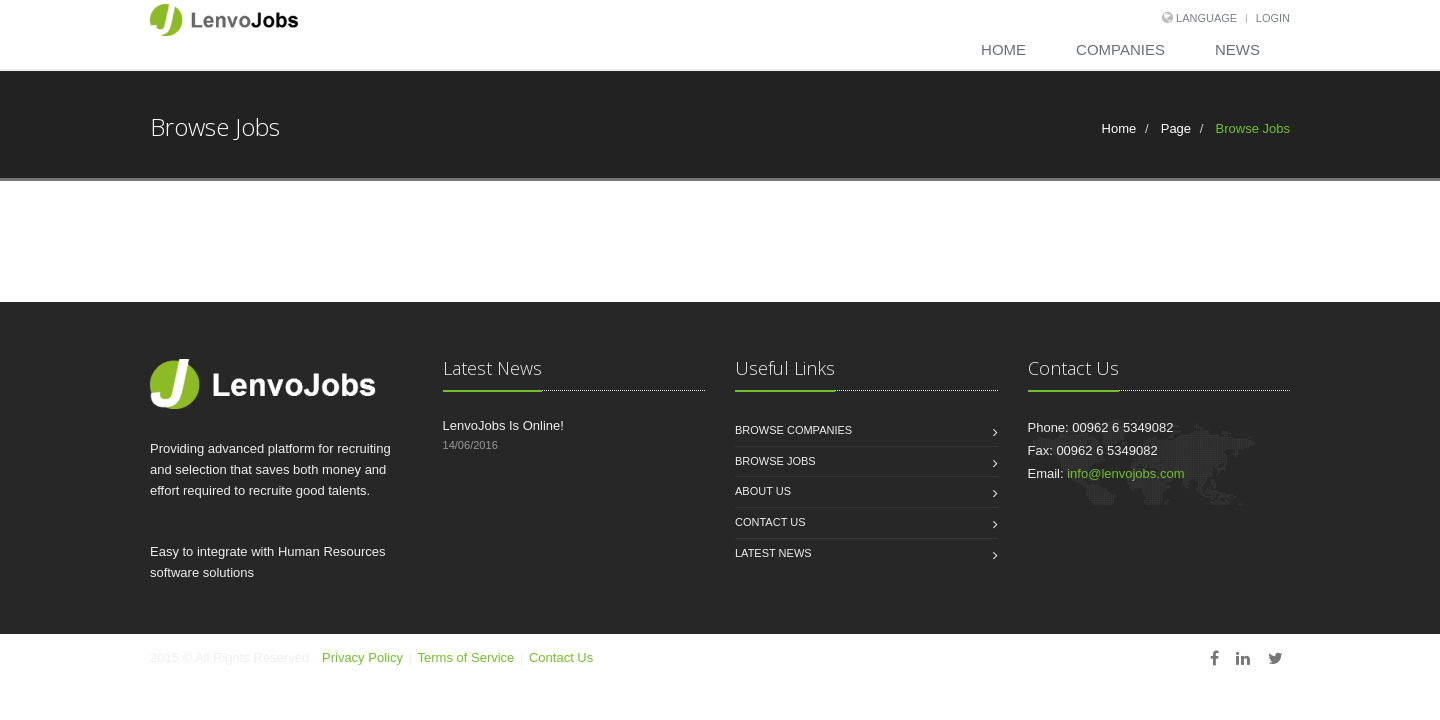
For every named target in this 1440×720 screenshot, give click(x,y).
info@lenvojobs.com (1125, 473)
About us (763, 491)
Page (1174, 128)
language (1205, 18)
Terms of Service (468, 657)
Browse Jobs (775, 461)
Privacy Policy (362, 657)
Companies (1120, 49)
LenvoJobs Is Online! (503, 425)
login (1273, 18)
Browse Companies (793, 430)
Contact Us (561, 657)
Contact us (770, 522)
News (1237, 49)
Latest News (773, 553)
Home (1003, 49)
